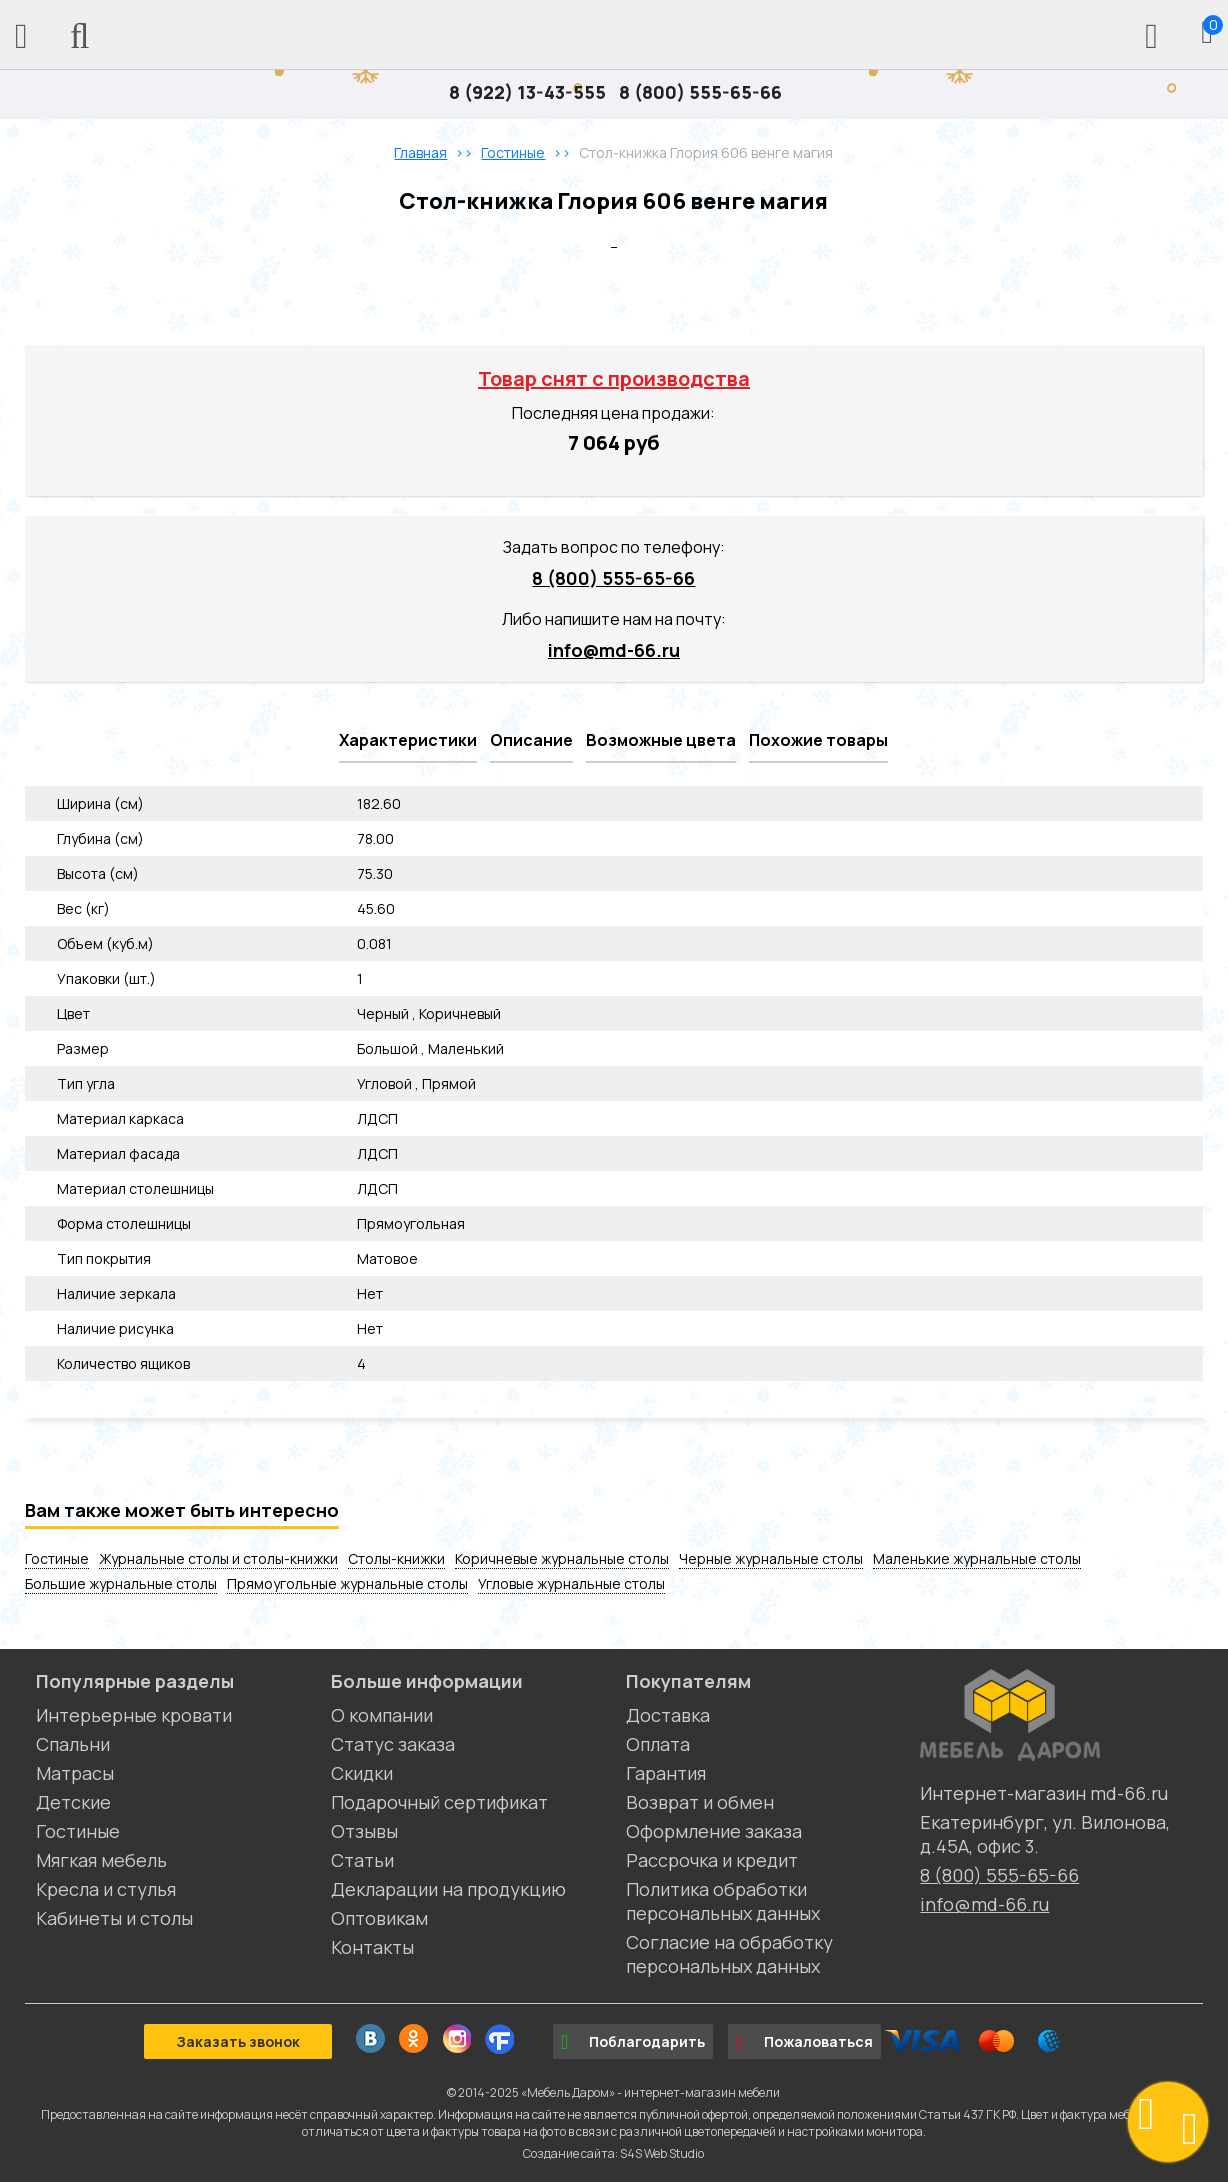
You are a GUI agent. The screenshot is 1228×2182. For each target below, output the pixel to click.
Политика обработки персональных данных (723, 1901)
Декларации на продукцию (448, 1889)
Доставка (668, 1715)
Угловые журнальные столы (571, 1583)
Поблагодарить (633, 2042)
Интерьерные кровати (134, 1715)
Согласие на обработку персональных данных (729, 1954)
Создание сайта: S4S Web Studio (613, 2153)
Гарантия (666, 1773)
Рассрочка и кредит (712, 1860)
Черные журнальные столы (771, 1558)
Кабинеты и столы (114, 1918)
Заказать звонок (238, 2041)
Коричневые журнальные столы (562, 1558)
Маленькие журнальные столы (977, 1558)
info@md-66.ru (614, 650)
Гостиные (57, 1558)
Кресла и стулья (106, 1889)
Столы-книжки (396, 1558)
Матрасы (75, 1773)
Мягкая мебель (101, 1860)
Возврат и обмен (700, 1802)
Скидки (362, 1773)
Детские (73, 1802)
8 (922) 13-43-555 (527, 92)
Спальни (73, 1744)
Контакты (372, 1947)
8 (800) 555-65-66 (700, 92)
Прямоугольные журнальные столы (347, 1583)
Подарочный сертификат (439, 1802)
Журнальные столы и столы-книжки (218, 1558)
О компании (382, 1715)
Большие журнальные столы (121, 1583)
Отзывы (364, 1831)
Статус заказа (393, 1744)
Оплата (658, 1744)
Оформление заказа (714, 1831)
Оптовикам (379, 1918)
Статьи (362, 1860)
